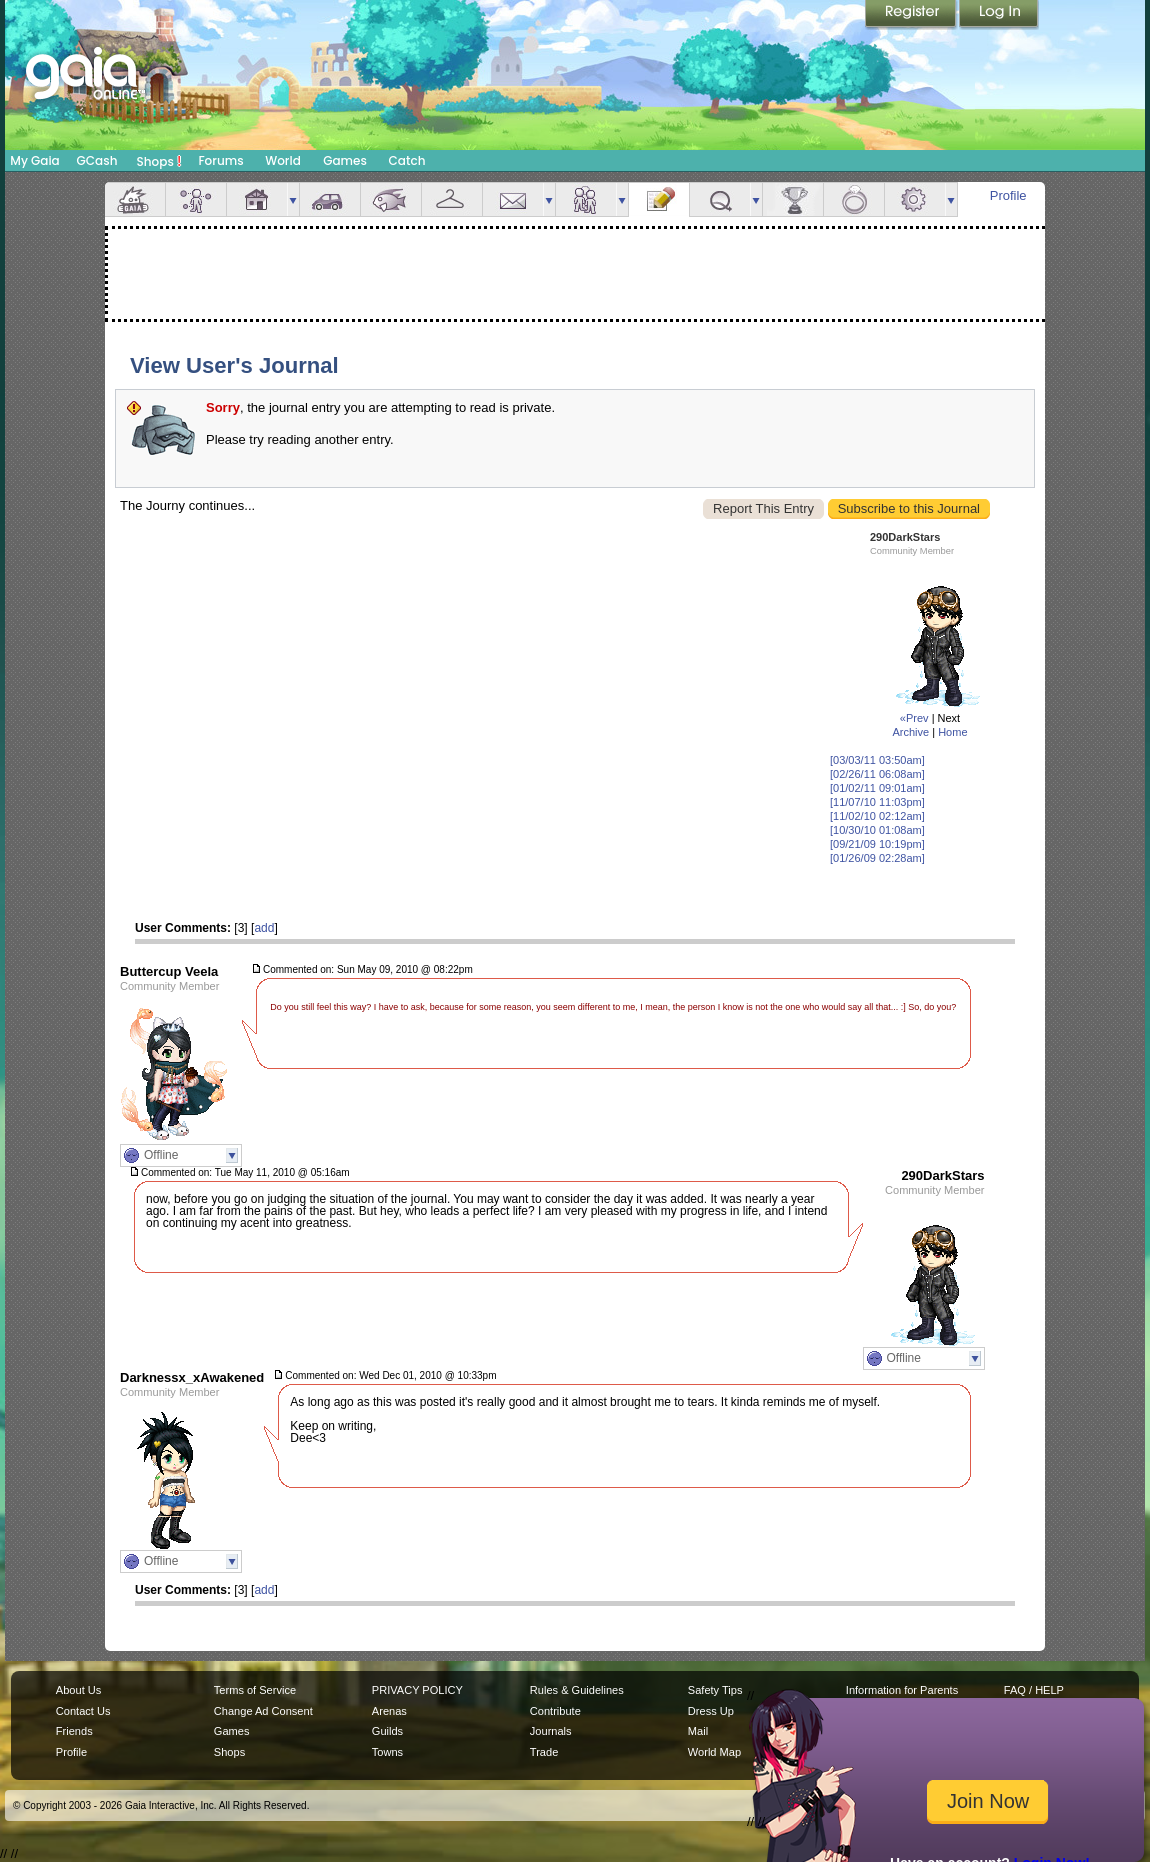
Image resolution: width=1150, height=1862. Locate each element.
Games (345, 160)
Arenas (389, 1711)
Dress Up (711, 1711)
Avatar (196, 199)
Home (952, 732)
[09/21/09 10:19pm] (877, 844)
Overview (135, 199)
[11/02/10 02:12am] (877, 816)
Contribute (555, 1711)
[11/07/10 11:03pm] (877, 802)
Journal (659, 199)
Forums (220, 160)
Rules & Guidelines (577, 1690)
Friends (586, 199)
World (283, 160)
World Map (714, 1752)
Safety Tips (715, 1690)
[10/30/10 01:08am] (877, 830)
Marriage (854, 199)
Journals (551, 1731)
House (257, 199)
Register (912, 15)
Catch (407, 160)
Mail (513, 199)
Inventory (452, 199)
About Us (78, 1690)
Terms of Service (255, 1690)
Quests (720, 199)
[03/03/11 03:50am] (877, 760)
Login (999, 15)
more (293, 199)
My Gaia (34, 160)
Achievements (793, 199)
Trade (544, 1752)
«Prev (914, 718)
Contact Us (83, 1711)
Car (330, 199)
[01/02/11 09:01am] (877, 788)
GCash (97, 160)
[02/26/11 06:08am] (877, 774)
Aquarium (391, 199)
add (264, 928)
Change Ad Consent (263, 1711)
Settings (915, 199)
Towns (387, 1752)
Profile (1008, 195)
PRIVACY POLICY (417, 1690)
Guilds (387, 1731)
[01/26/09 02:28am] (877, 858)
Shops (159, 161)
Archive (910, 732)
